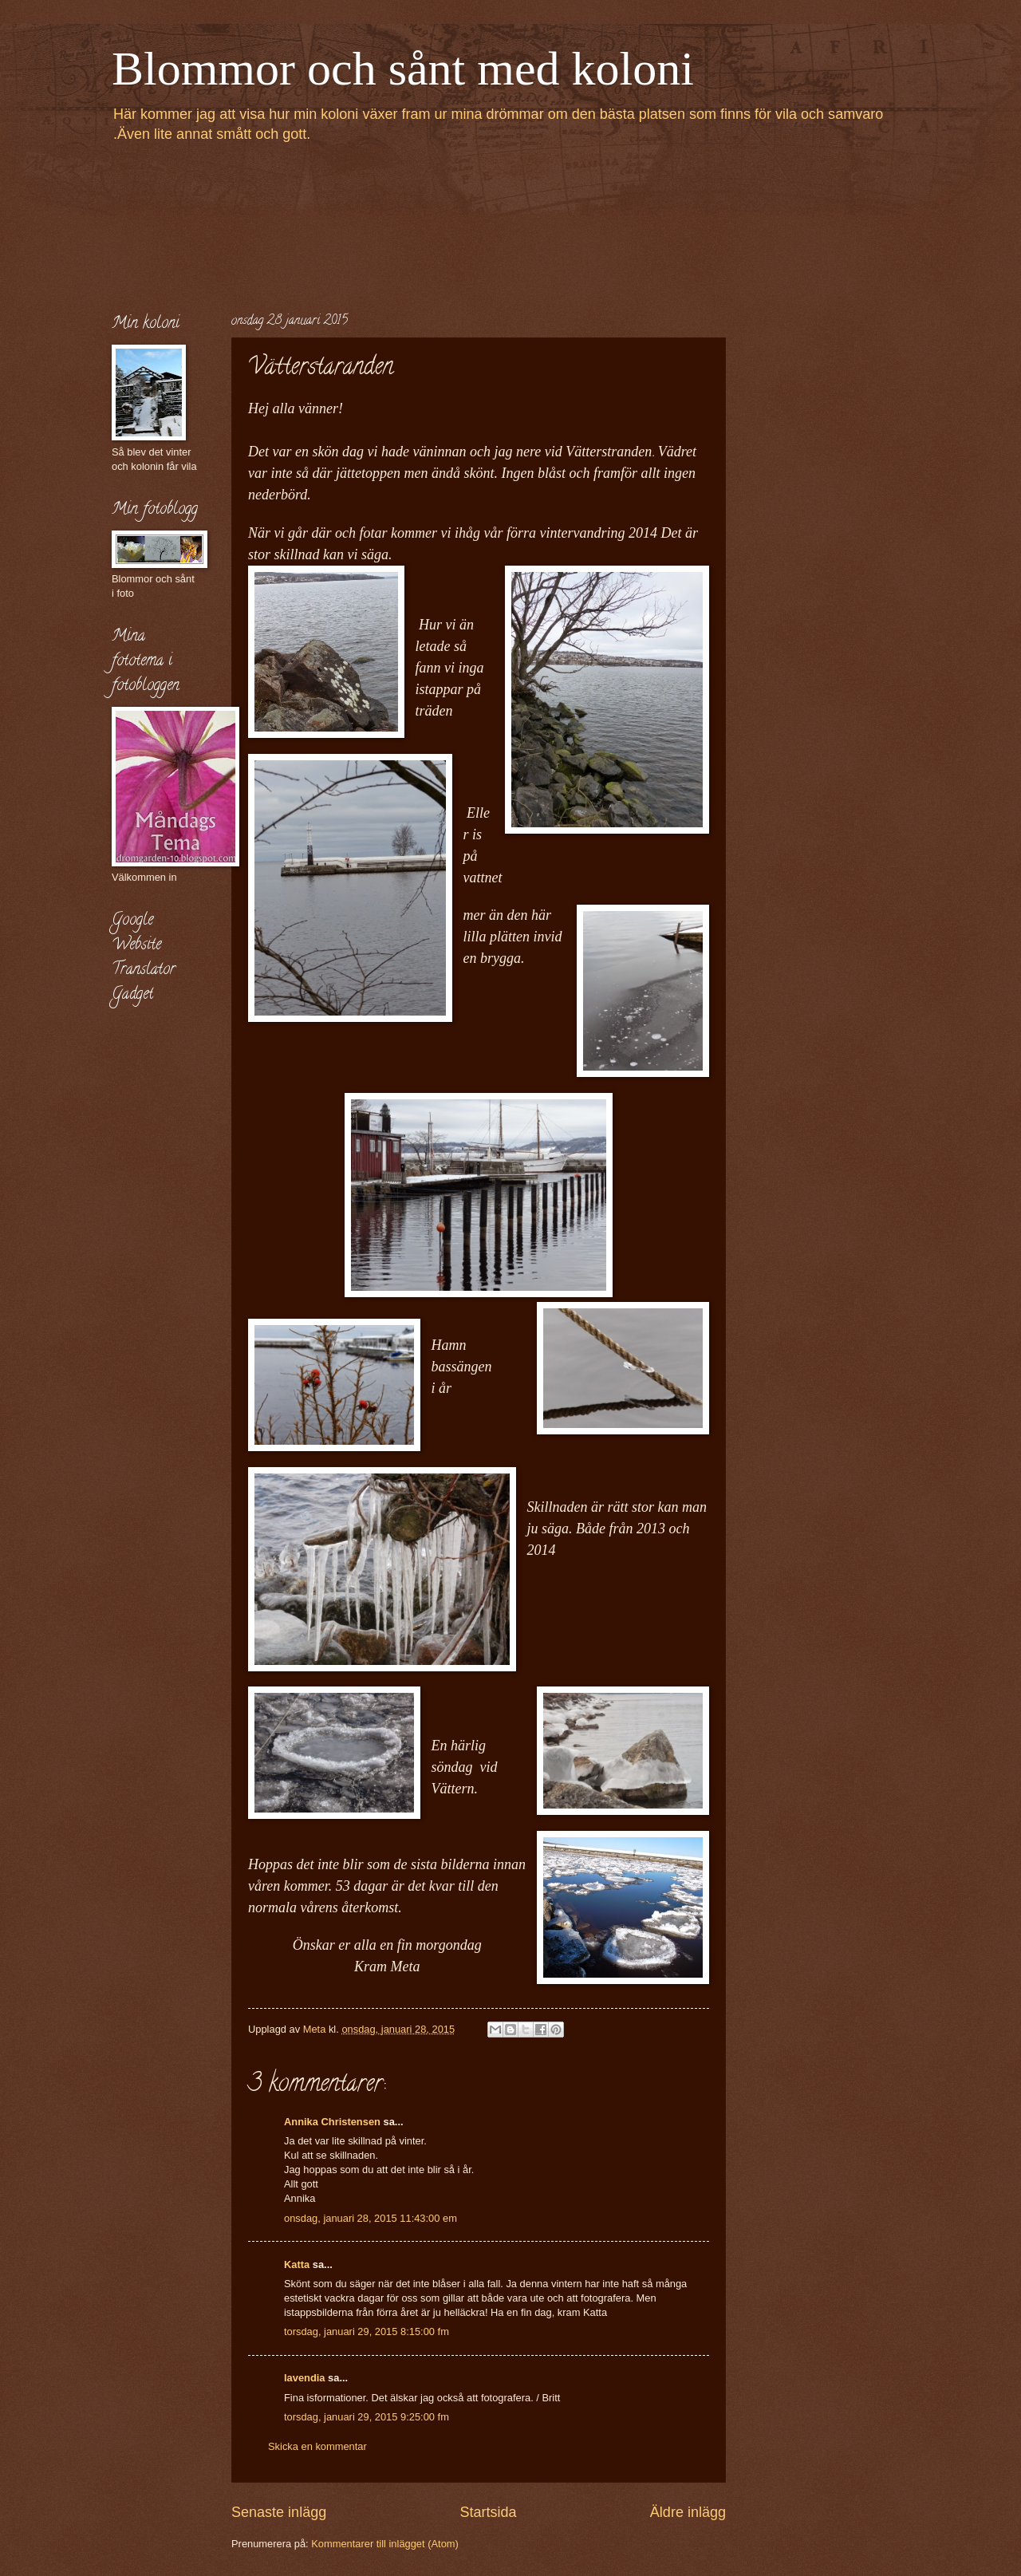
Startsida (487, 2512)
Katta (296, 2264)
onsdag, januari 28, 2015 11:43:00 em (370, 2218)
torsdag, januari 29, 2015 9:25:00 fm (366, 2417)
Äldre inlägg (688, 2512)
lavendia (304, 2378)
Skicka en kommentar (317, 2446)
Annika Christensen (332, 2122)
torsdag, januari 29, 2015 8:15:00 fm (366, 2331)
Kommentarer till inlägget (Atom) (385, 2544)
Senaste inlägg (278, 2512)
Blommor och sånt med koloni (403, 68)
